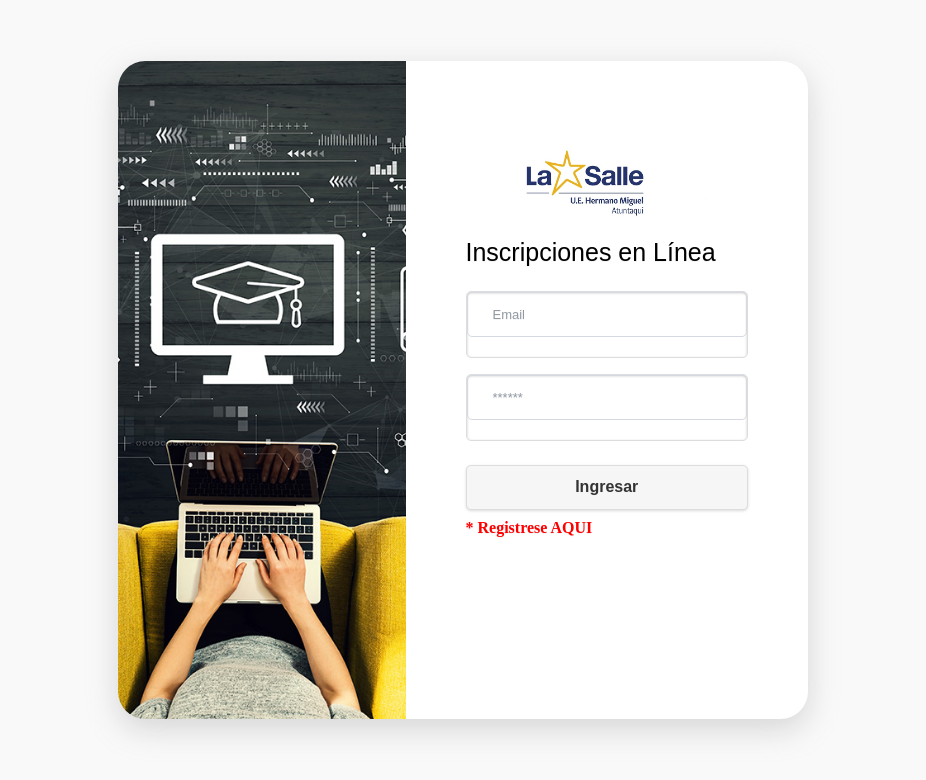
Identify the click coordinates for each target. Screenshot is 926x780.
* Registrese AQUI (529, 527)
